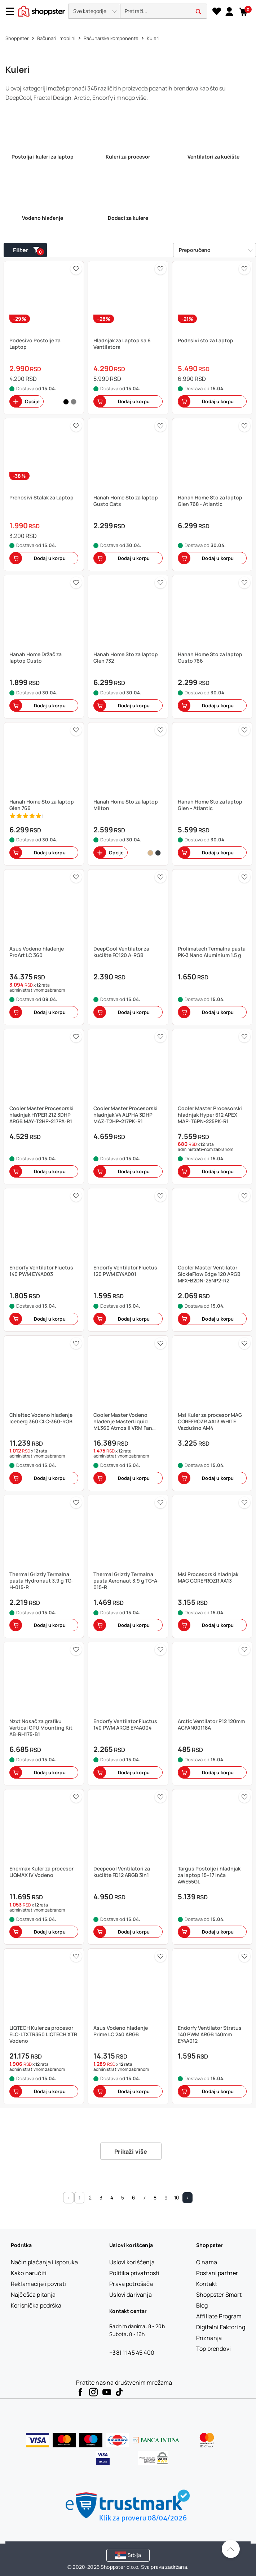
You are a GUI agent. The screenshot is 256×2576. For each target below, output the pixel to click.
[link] (229, 11)
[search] (164, 11)
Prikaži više (130, 2151)
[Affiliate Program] (219, 2316)
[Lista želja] (216, 11)
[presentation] (128, 11)
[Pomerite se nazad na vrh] (231, 2549)
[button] (94, 11)
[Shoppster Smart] (219, 2295)
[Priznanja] (209, 2338)
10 (176, 2197)
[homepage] (41, 10)
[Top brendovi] (213, 2349)
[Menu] (12, 11)
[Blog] (202, 2305)
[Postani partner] (217, 2273)
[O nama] (206, 2262)
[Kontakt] (206, 2284)
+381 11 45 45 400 (131, 2353)
